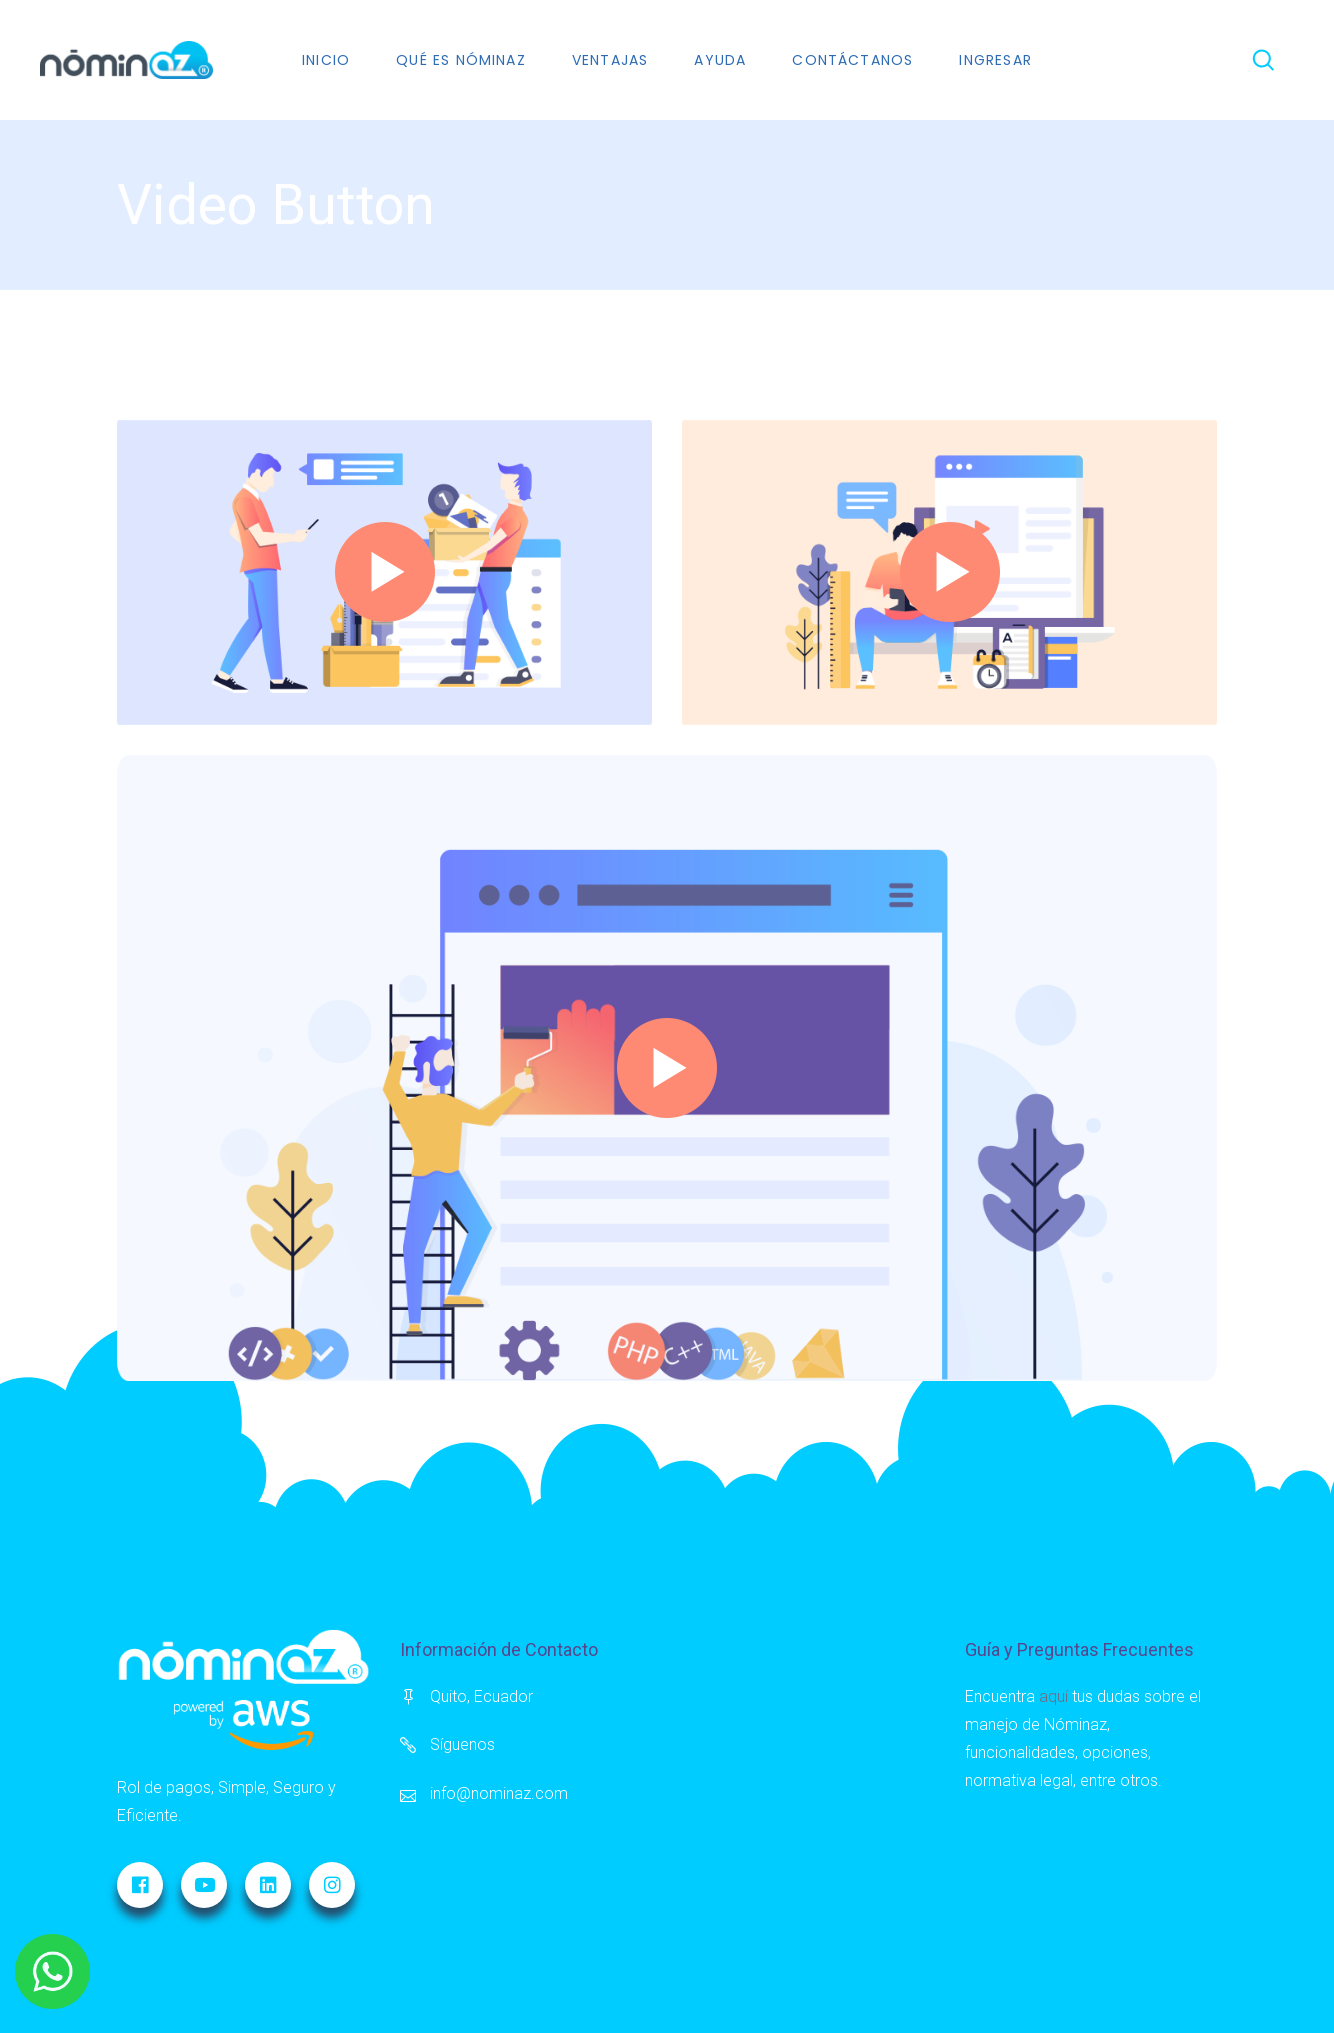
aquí (1053, 1696)
